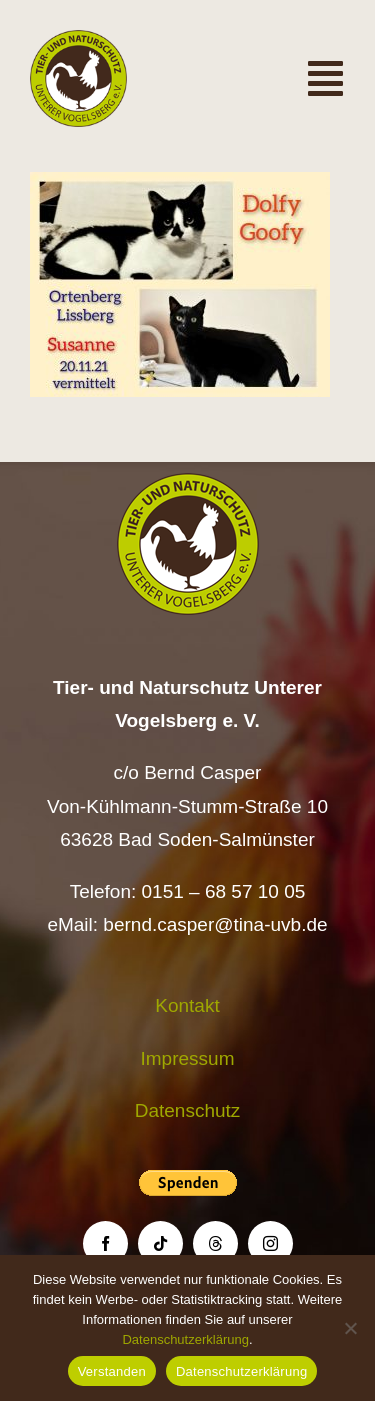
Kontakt (187, 1005)
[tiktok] (160, 1243)
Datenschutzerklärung (185, 1339)
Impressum (188, 1058)
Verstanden (112, 1371)
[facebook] (105, 1243)
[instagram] (270, 1243)
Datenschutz (188, 1110)
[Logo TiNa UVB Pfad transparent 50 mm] (78, 39)
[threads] (215, 1243)
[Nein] (350, 1328)
